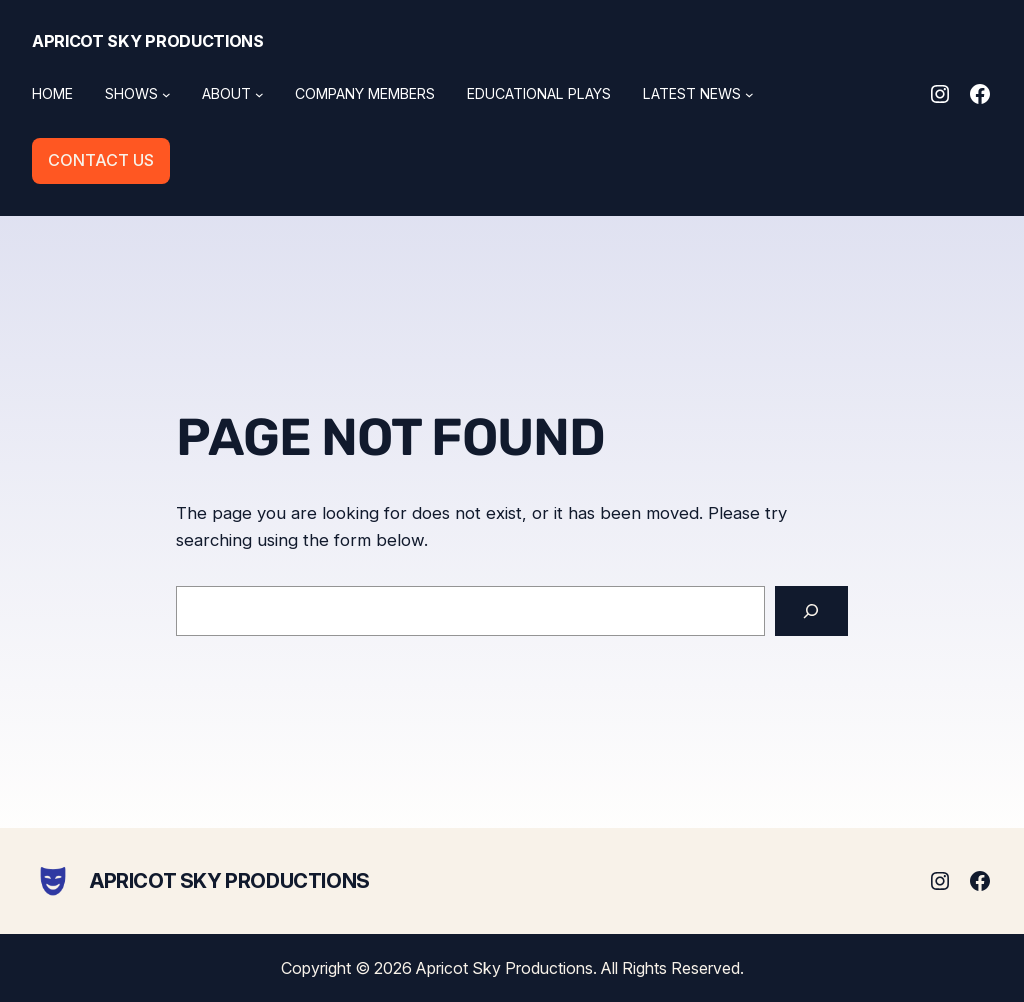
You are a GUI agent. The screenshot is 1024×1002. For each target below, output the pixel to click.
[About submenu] (259, 94)
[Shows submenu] (166, 94)
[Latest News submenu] (749, 94)
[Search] (811, 611)
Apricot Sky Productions (148, 41)
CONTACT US (101, 160)
